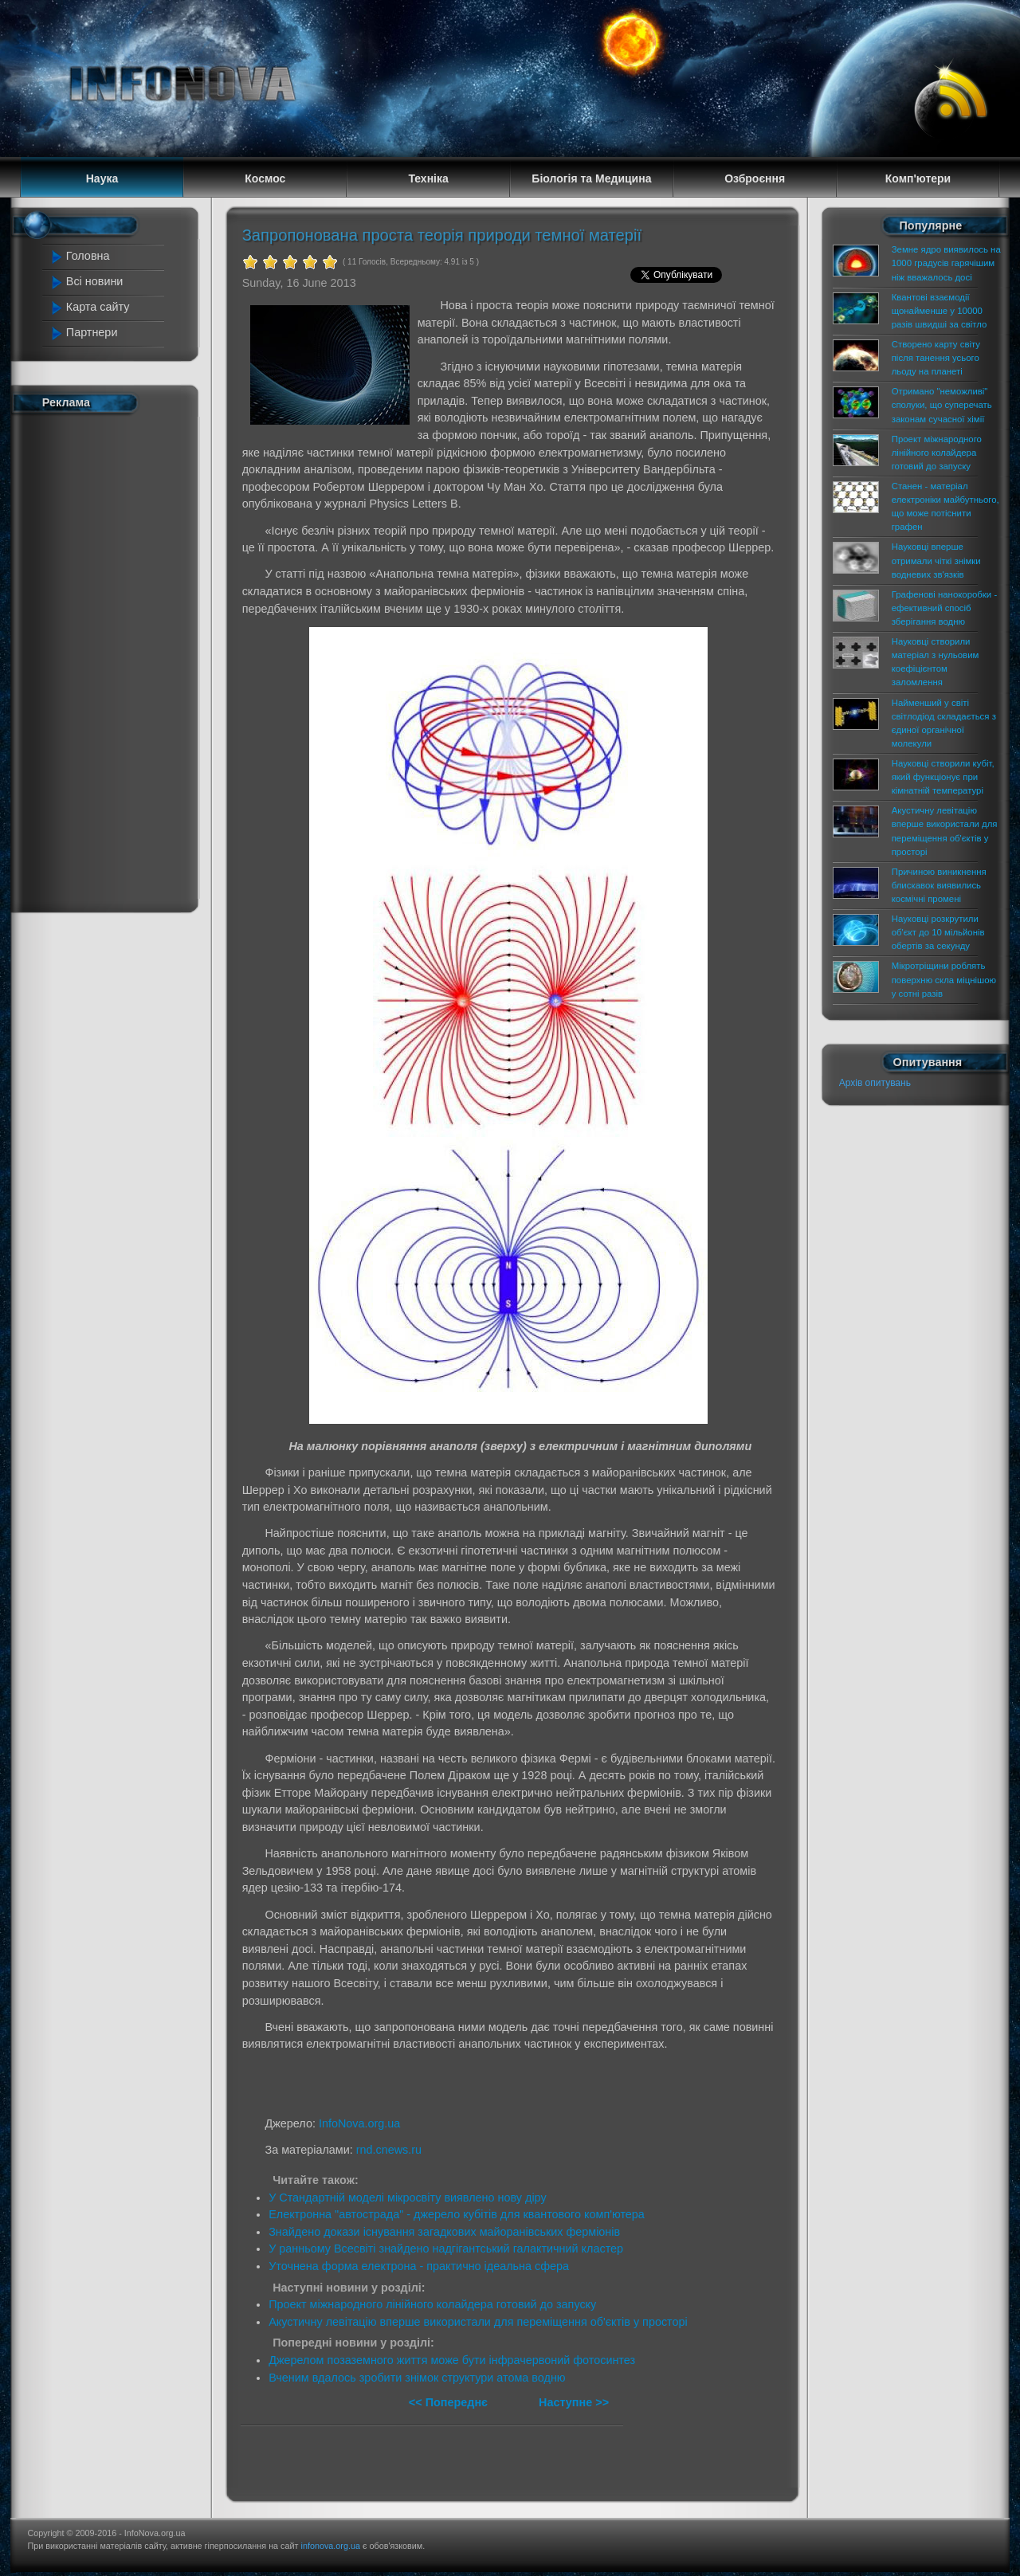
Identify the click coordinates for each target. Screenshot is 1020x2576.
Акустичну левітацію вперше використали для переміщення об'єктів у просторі (478, 2321)
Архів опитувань (875, 1082)
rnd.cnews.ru (389, 2149)
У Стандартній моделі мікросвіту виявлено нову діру (408, 2197)
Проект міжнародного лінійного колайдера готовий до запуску (432, 2304)
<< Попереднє (450, 2402)
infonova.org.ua (330, 2546)
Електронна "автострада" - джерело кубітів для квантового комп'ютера (457, 2214)
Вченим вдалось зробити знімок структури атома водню (417, 2377)
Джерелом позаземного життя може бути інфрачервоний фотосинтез (452, 2360)
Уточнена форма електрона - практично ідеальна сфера (419, 2266)
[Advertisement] (113, 660)
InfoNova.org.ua (359, 2123)
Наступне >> (574, 2402)
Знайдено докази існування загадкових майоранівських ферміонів (444, 2231)
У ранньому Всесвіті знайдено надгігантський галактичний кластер (446, 2248)
